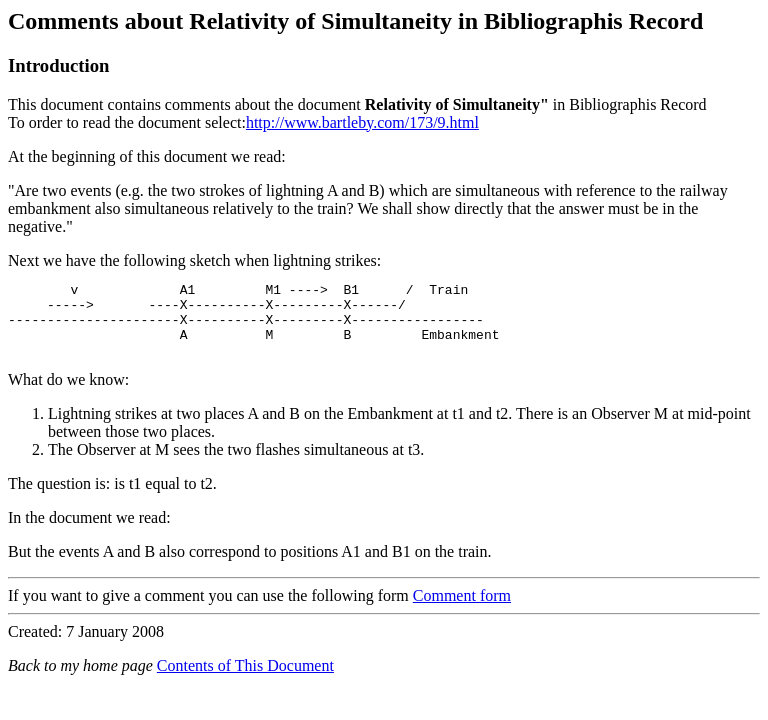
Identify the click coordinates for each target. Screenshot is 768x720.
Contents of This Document (245, 680)
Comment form (462, 610)
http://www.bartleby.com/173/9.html (362, 122)
